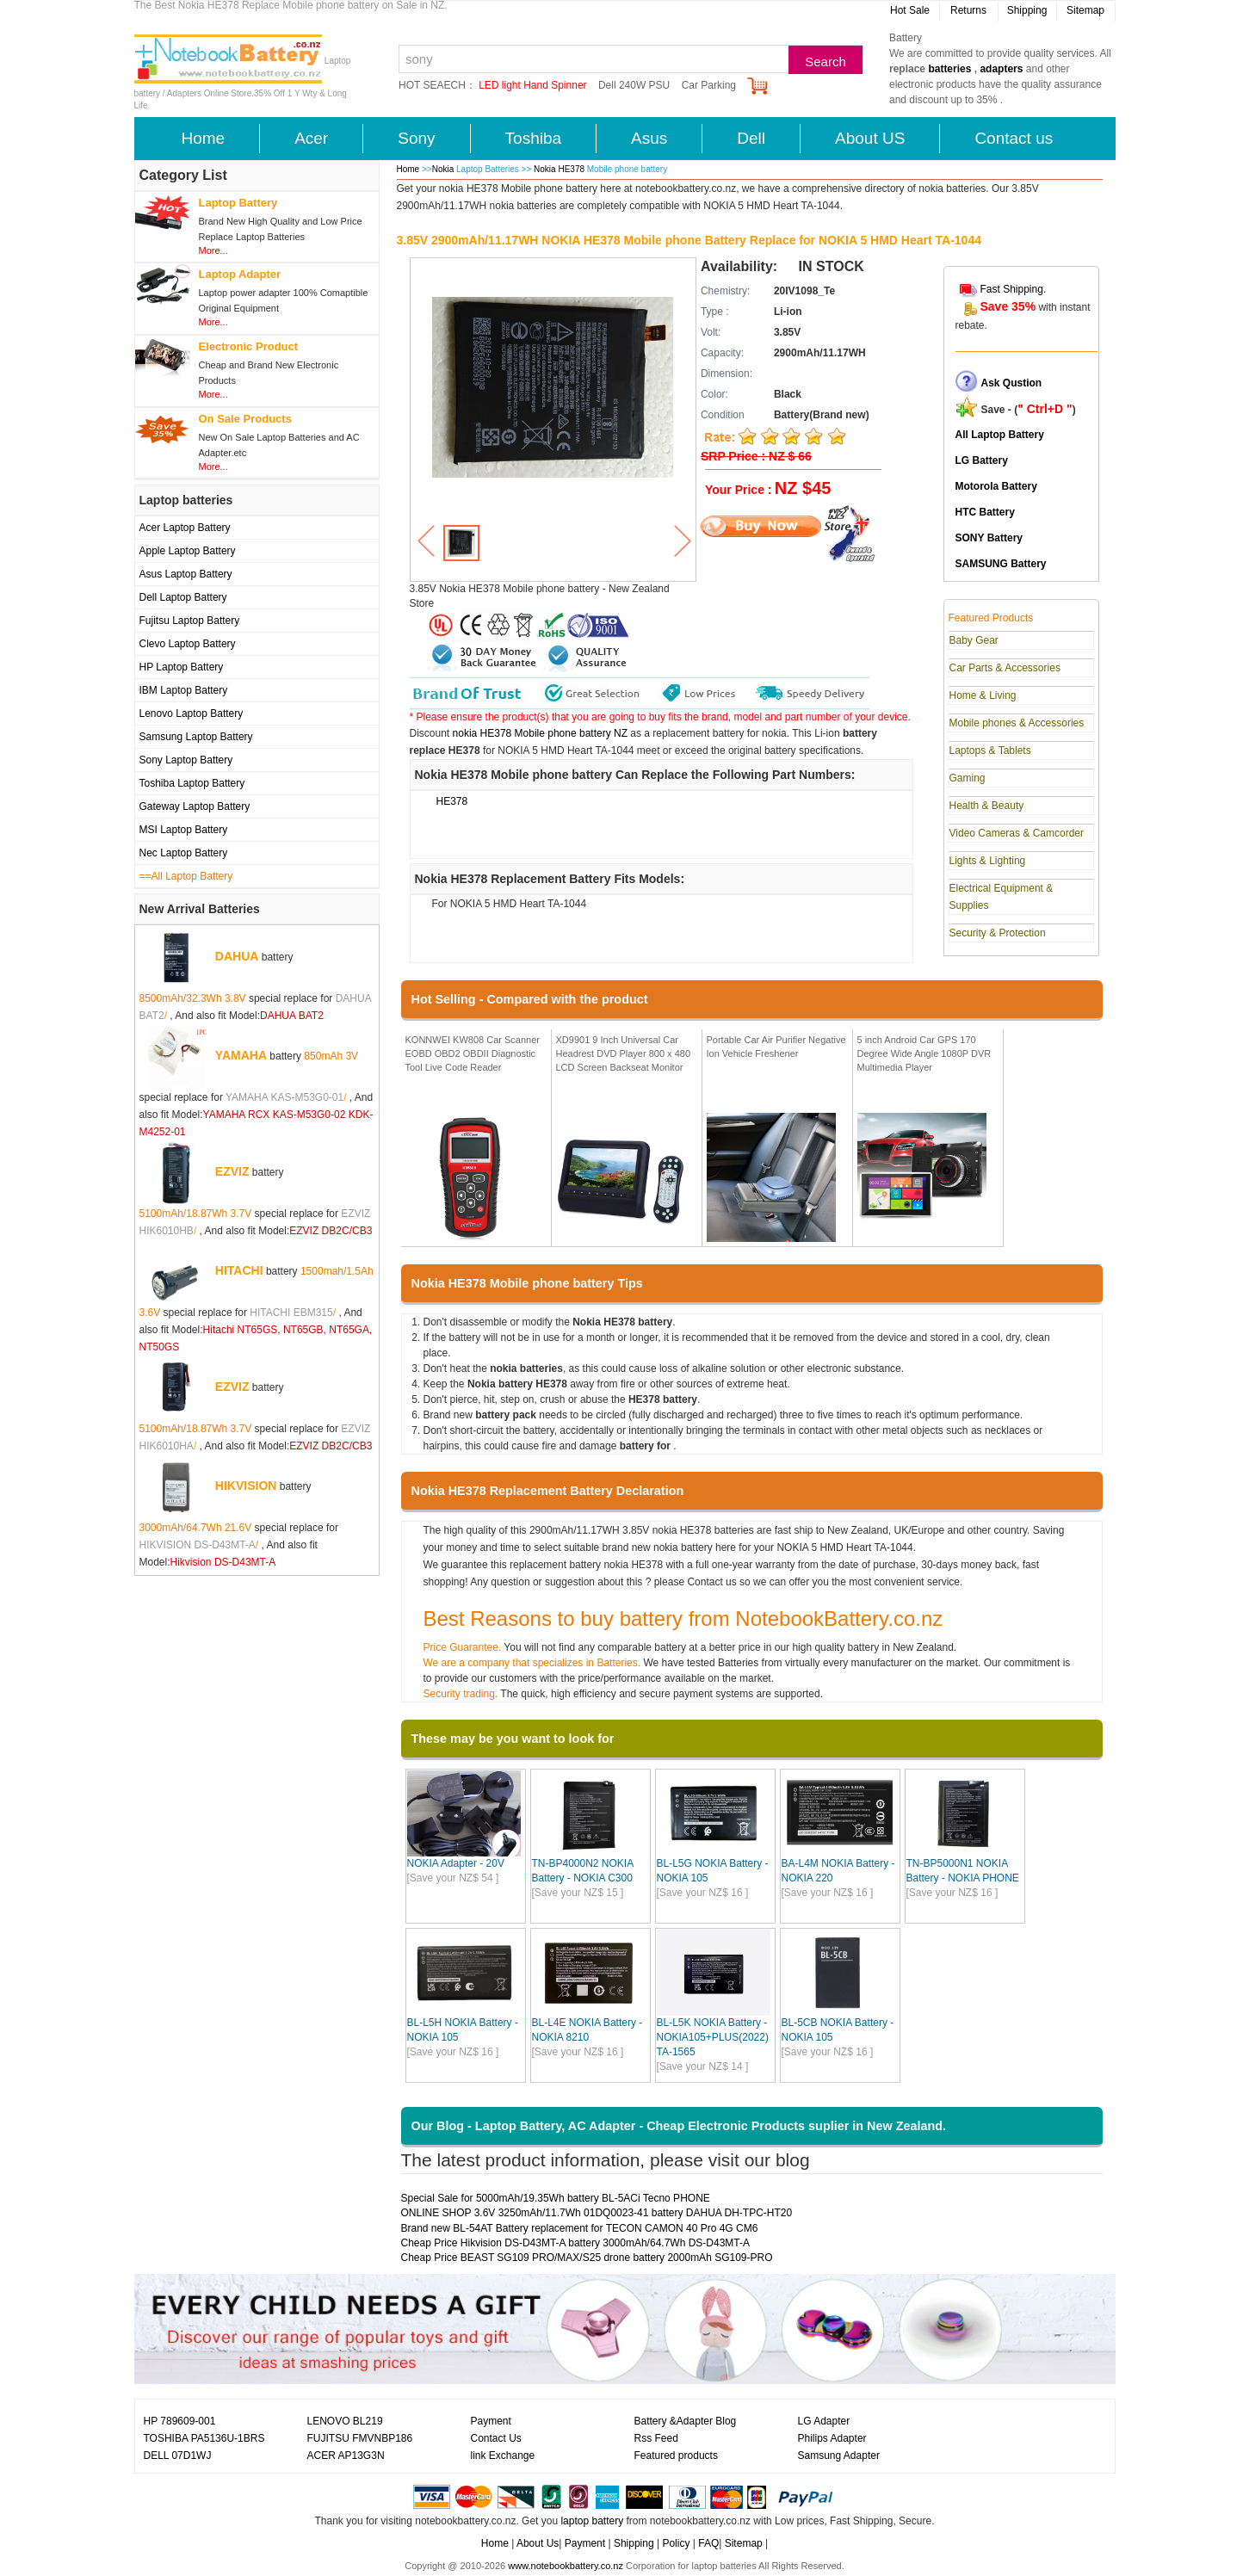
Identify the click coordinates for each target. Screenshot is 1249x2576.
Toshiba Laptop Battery (192, 783)
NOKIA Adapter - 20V (455, 1863)
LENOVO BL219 (345, 2421)
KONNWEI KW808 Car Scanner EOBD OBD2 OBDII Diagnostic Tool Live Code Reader (473, 1053)
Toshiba (533, 138)
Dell (751, 138)
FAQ (708, 2543)
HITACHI (239, 1270)
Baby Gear (974, 640)
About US (870, 138)
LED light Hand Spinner (532, 85)
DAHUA (237, 956)
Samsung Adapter (839, 2455)
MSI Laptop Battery (183, 830)
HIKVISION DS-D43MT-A (197, 1545)
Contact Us (496, 2438)
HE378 (452, 801)
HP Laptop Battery (181, 667)
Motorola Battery (996, 486)
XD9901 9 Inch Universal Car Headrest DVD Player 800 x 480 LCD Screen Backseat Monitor (623, 1053)
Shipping (1027, 10)
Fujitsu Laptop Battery (189, 621)
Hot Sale (910, 10)
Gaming (967, 778)
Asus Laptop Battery (185, 574)
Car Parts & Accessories (1004, 668)
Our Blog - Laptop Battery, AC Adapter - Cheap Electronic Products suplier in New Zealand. (679, 2126)
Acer (311, 138)
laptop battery (591, 2521)
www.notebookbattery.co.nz (565, 2566)
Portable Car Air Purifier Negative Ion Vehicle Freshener (776, 1047)
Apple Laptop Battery (187, 551)
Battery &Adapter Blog (685, 2421)
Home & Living (983, 695)
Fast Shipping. (1013, 289)
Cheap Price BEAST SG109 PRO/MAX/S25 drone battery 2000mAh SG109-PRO (587, 2258)
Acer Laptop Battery (185, 528)
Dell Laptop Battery (183, 597)
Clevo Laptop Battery (187, 644)
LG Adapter (824, 2421)
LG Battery (981, 460)
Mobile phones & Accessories (1017, 723)
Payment (491, 2421)
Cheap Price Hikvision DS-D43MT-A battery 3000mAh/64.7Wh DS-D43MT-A (576, 2243)
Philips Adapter (832, 2438)
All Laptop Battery (999, 435)
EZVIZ (232, 1171)
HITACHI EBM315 (291, 1313)
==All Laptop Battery (186, 876)
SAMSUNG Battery (1001, 564)
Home (204, 138)
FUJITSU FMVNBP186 (360, 2438)
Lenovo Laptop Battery (191, 713)
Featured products (676, 2455)
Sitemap (1085, 10)
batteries (949, 69)
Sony (416, 138)
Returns (968, 10)
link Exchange (503, 2455)
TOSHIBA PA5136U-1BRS (204, 2438)
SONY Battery (989, 538)
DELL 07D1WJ (178, 2455)
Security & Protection (997, 933)
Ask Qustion (1011, 383)
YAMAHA (241, 1055)
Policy (675, 2543)
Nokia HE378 (560, 169)
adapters (1001, 69)
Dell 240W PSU (634, 85)
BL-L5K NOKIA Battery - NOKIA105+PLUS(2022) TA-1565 (713, 2037)
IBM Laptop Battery (183, 690)
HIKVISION (246, 1485)
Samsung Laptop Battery (196, 737)
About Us (537, 2543)
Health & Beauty (986, 806)
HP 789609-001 (180, 2421)
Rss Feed (656, 2438)
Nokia (443, 169)
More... (213, 250)
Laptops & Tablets (990, 750)
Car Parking (709, 85)
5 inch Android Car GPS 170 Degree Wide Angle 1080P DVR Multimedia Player (924, 1053)
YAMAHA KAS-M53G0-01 (284, 1097)
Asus (649, 138)
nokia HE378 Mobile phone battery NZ (540, 733)
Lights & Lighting (987, 861)
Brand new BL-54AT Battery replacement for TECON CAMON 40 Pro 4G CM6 (579, 2228)
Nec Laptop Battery (183, 853)
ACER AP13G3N (346, 2455)
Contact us (1013, 138)
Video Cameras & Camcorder (1017, 833)
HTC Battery (985, 512)
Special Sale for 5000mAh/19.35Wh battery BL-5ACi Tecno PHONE (555, 2198)
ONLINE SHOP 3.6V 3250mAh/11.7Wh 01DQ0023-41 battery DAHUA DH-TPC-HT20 (597, 2213)
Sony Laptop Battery (186, 760)
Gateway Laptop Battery (194, 806)
